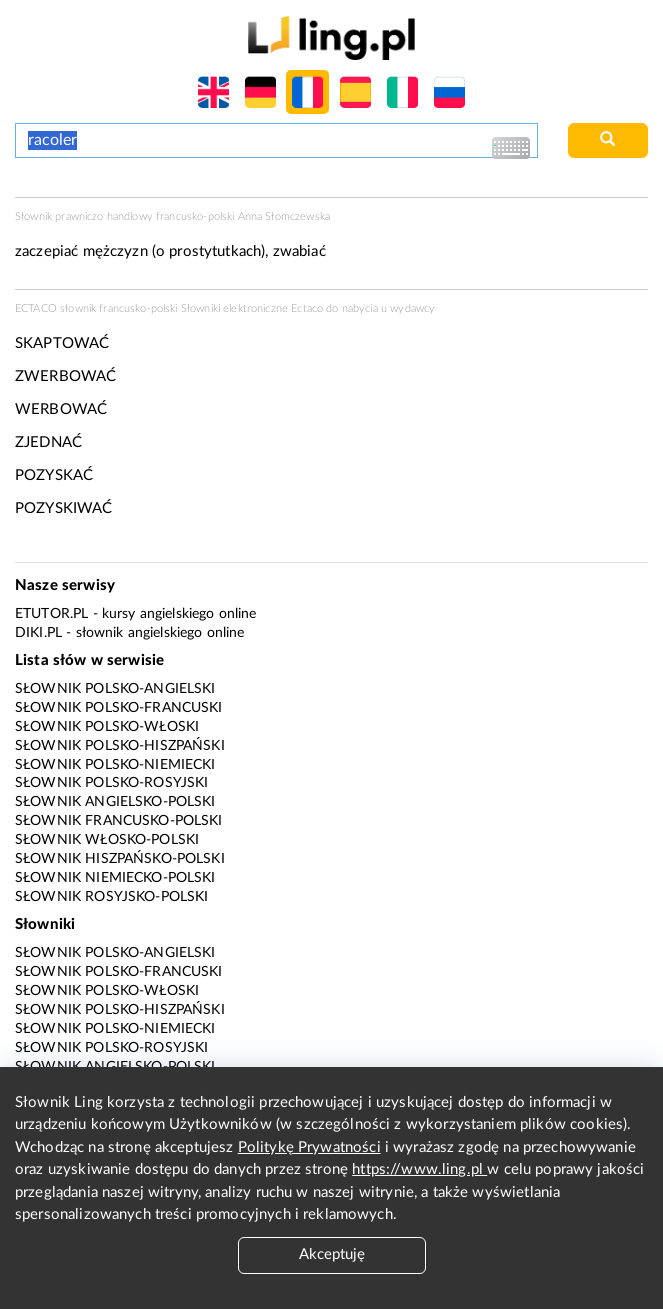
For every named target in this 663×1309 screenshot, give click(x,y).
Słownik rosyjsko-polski (111, 897)
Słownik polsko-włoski (107, 727)
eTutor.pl (51, 614)
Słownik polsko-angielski (115, 689)
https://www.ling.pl (419, 1169)
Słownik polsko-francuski (119, 708)
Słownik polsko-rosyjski (111, 783)
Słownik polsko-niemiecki (115, 765)
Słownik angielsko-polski (115, 802)
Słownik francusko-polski (119, 821)
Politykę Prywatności (309, 1147)
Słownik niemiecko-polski (115, 878)
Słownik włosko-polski (107, 840)
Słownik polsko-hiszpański (120, 746)
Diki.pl (38, 633)
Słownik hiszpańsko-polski (120, 859)
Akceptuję (332, 1254)
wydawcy (412, 308)
